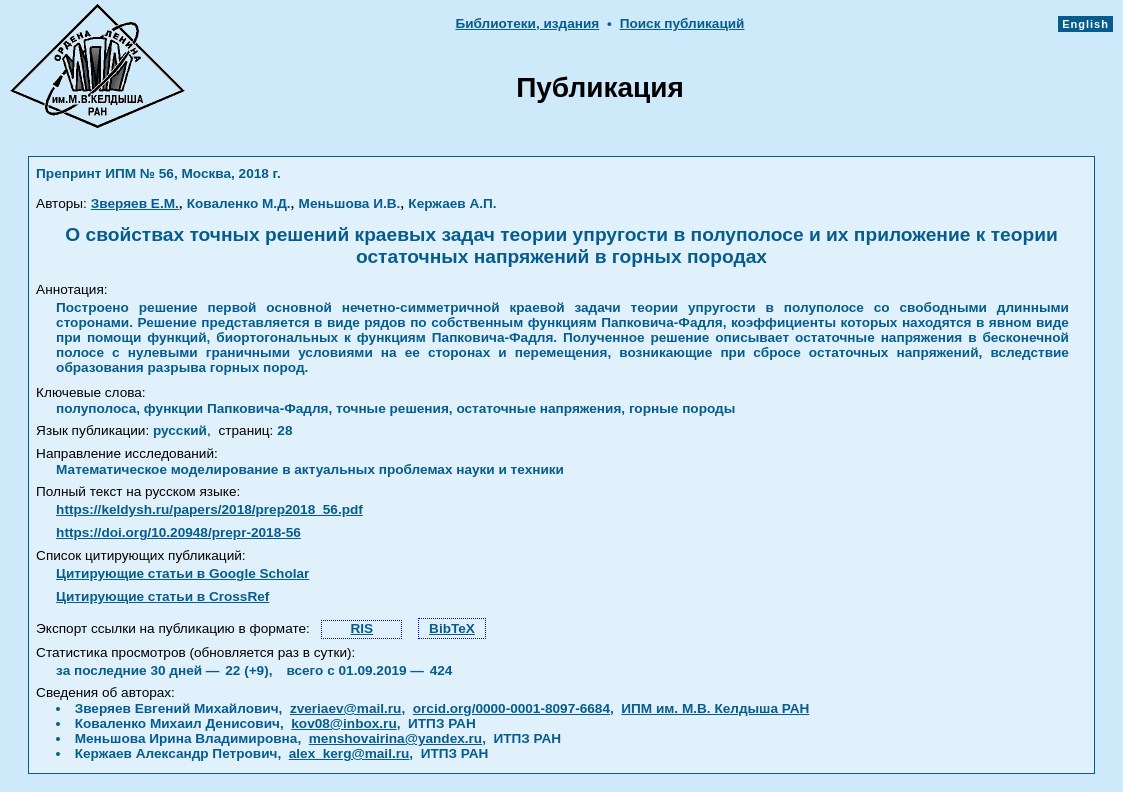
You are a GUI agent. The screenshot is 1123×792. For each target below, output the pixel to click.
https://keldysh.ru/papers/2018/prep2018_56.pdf (209, 509)
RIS (361, 628)
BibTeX (452, 628)
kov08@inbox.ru (343, 723)
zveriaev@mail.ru (346, 708)
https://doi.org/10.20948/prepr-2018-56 (178, 532)
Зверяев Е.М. (135, 203)
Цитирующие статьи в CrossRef (162, 596)
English (1085, 24)
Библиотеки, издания (527, 23)
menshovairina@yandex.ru (395, 738)
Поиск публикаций (682, 23)
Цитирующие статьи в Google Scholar (182, 573)
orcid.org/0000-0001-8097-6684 (511, 708)
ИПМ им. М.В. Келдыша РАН (715, 708)
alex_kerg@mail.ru (349, 753)
